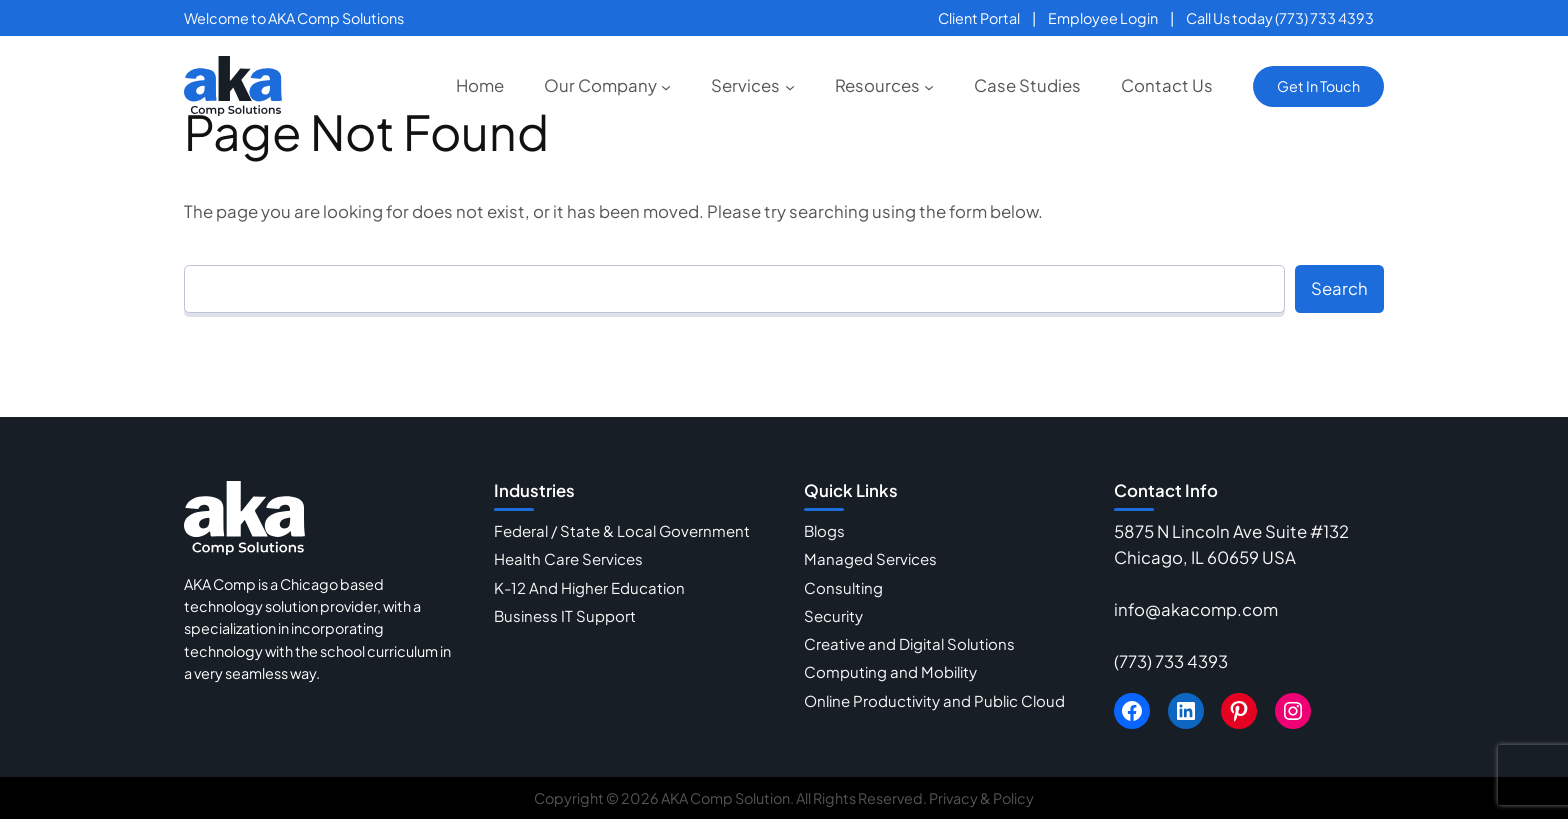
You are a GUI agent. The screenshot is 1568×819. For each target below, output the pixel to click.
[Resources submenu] (929, 86)
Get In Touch (1318, 86)
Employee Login (1103, 18)
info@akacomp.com (1196, 609)
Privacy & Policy (981, 798)
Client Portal (979, 18)
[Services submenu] (790, 86)
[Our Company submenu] (666, 86)
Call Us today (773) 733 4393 (1280, 18)
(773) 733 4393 (1171, 661)
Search (1339, 288)
